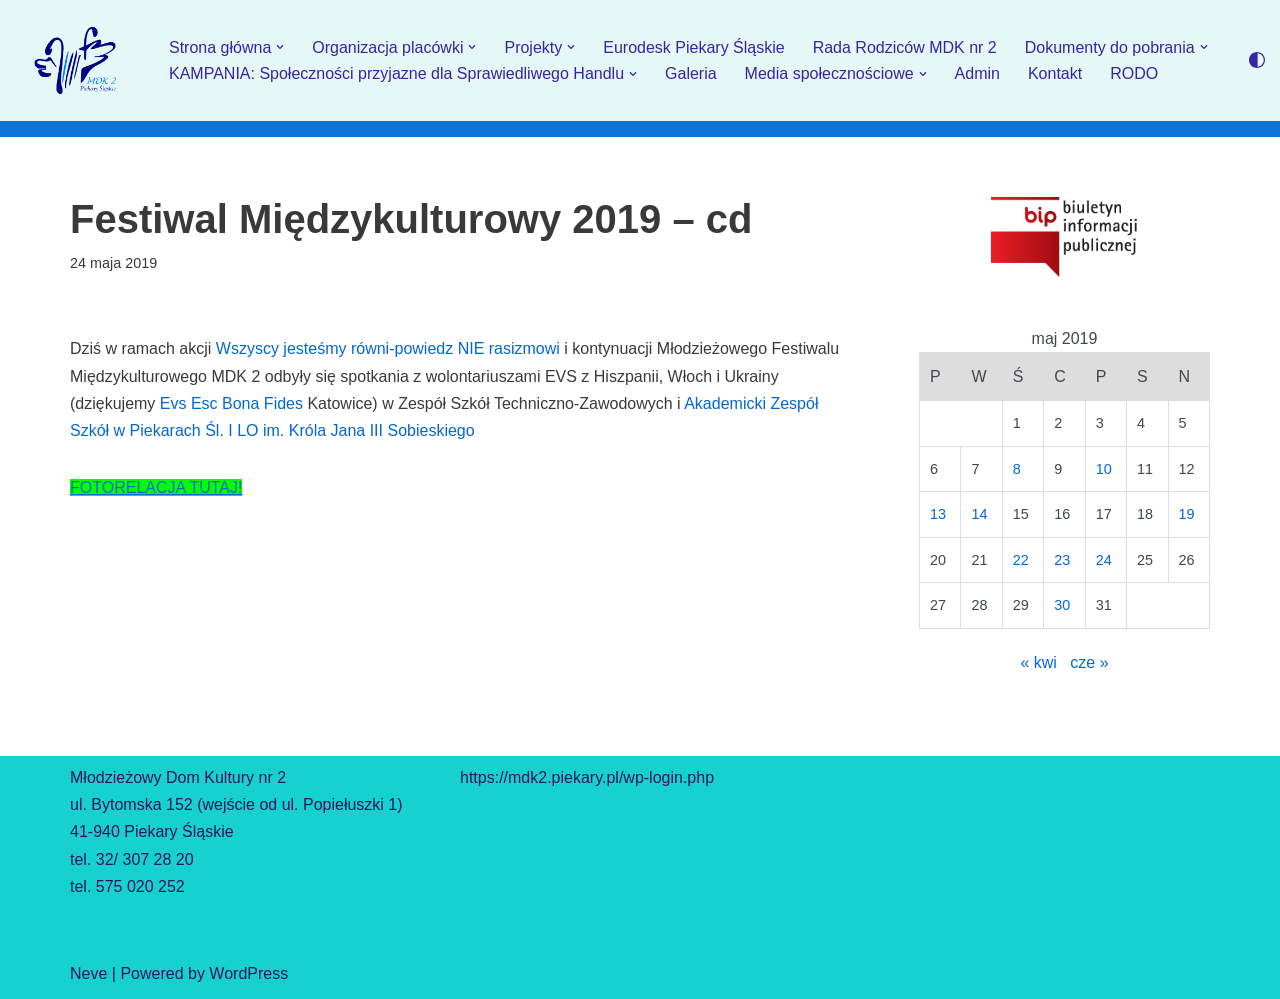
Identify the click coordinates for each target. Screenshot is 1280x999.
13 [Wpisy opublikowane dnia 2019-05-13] (938, 514)
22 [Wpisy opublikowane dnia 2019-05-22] (1021, 560)
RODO (1134, 73)
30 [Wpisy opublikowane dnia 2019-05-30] (1062, 605)
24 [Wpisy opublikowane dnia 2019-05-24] (1104, 560)
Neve (88, 973)
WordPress (248, 973)
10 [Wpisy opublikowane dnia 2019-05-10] (1104, 469)
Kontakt (1055, 73)
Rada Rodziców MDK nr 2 (905, 47)
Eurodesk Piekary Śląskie (693, 47)
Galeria (691, 73)
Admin (977, 73)
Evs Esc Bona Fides (231, 403)
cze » (1089, 662)
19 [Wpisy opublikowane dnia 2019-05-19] (1187, 514)
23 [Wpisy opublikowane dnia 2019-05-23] (1062, 560)
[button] (280, 47)
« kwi (1038, 662)
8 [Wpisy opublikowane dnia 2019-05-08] (1017, 469)
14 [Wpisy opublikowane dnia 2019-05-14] (979, 514)
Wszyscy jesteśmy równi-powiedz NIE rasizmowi (388, 348)
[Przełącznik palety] (1257, 60)
